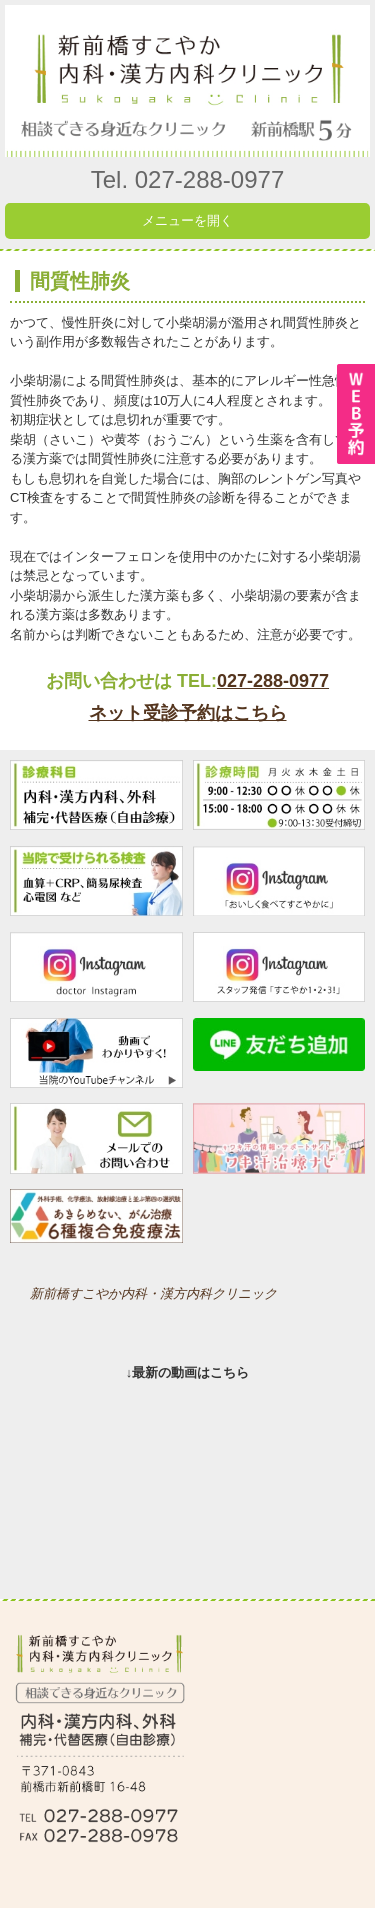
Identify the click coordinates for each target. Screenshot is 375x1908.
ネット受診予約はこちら (188, 713)
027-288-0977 (273, 681)
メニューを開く (187, 220)
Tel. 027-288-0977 (187, 179)
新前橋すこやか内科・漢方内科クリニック (153, 1293)
